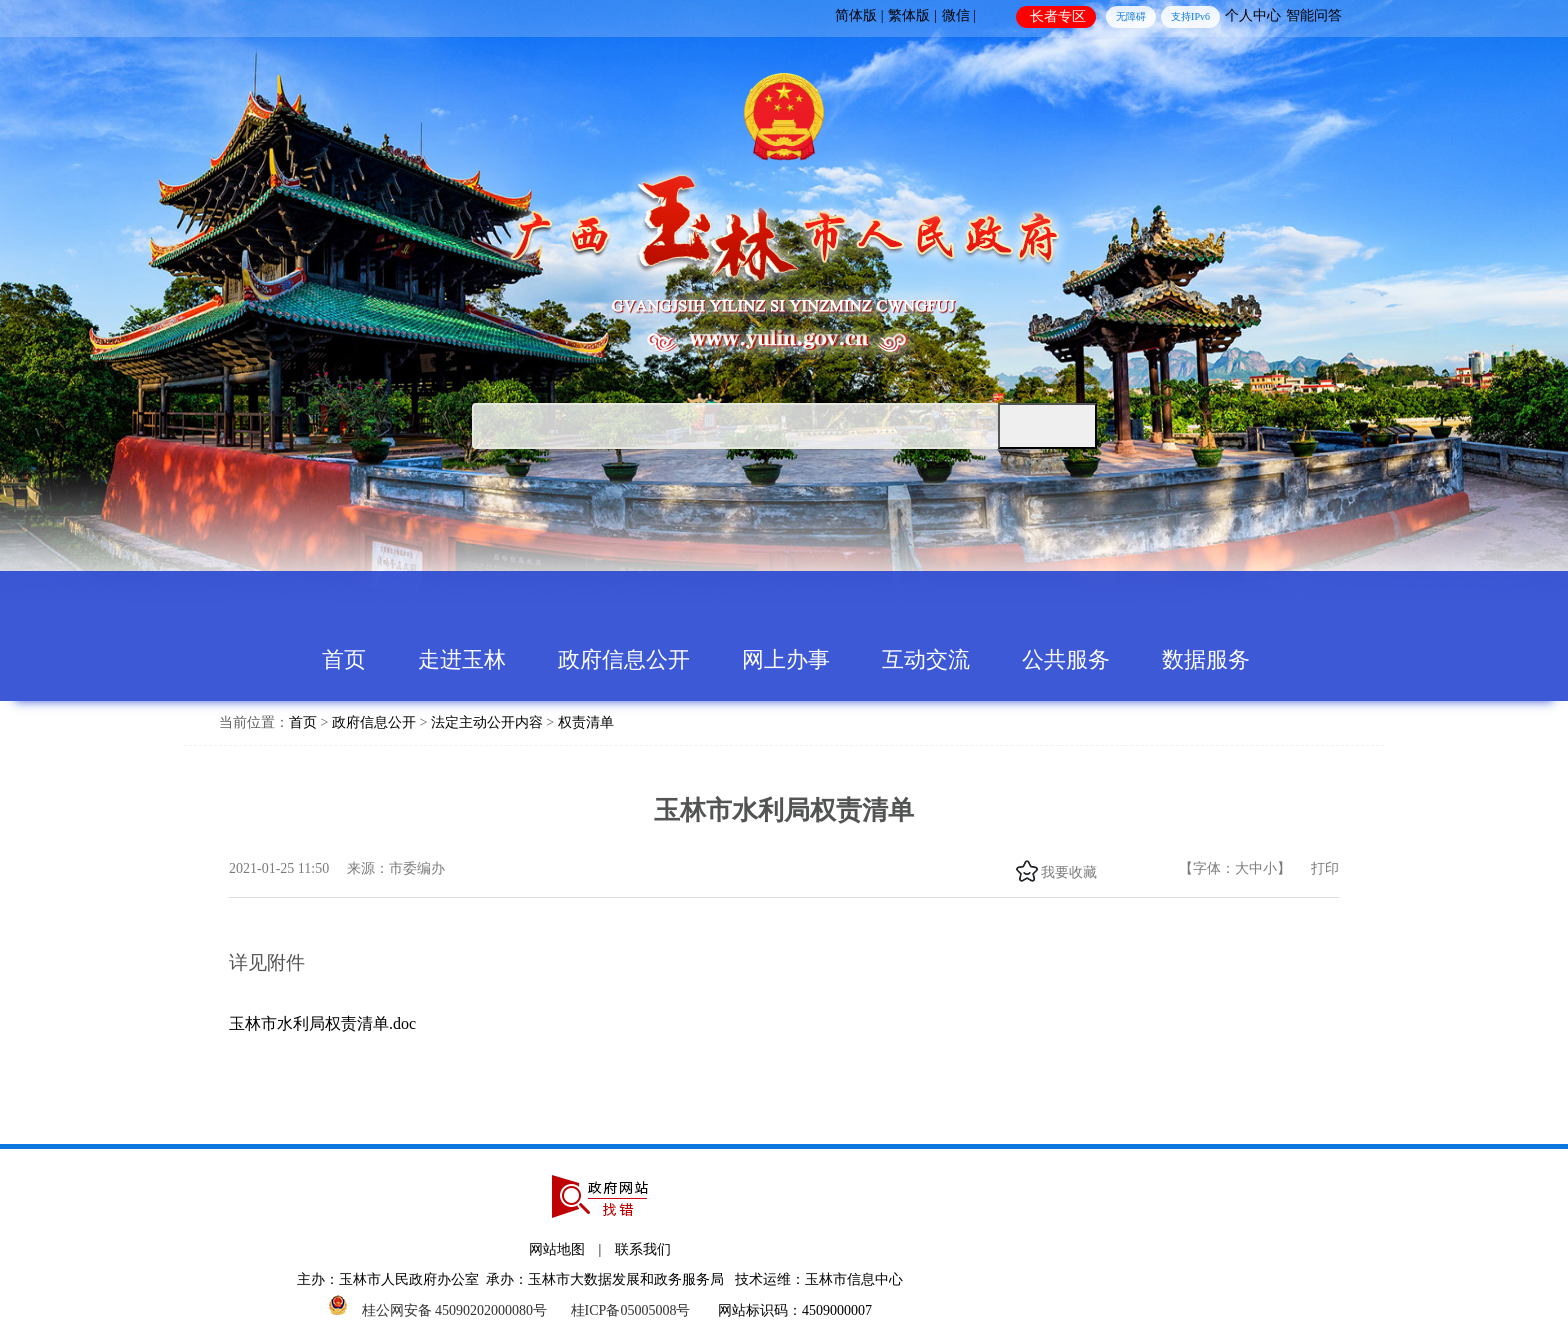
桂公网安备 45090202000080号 (455, 1310)
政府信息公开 (624, 659)
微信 (1127, 871)
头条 (1149, 871)
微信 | (959, 15)
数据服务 (1206, 659)
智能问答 (1314, 15)
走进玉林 (462, 659)
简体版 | (859, 15)
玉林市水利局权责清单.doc (322, 1023)
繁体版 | (912, 15)
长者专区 (1058, 16)
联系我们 (643, 1249)
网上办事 (786, 659)
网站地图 (557, 1249)
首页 (344, 659)
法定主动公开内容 (487, 722)
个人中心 (1253, 15)
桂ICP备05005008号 (631, 1310)
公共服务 (1066, 659)
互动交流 (926, 659)
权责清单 (586, 722)
